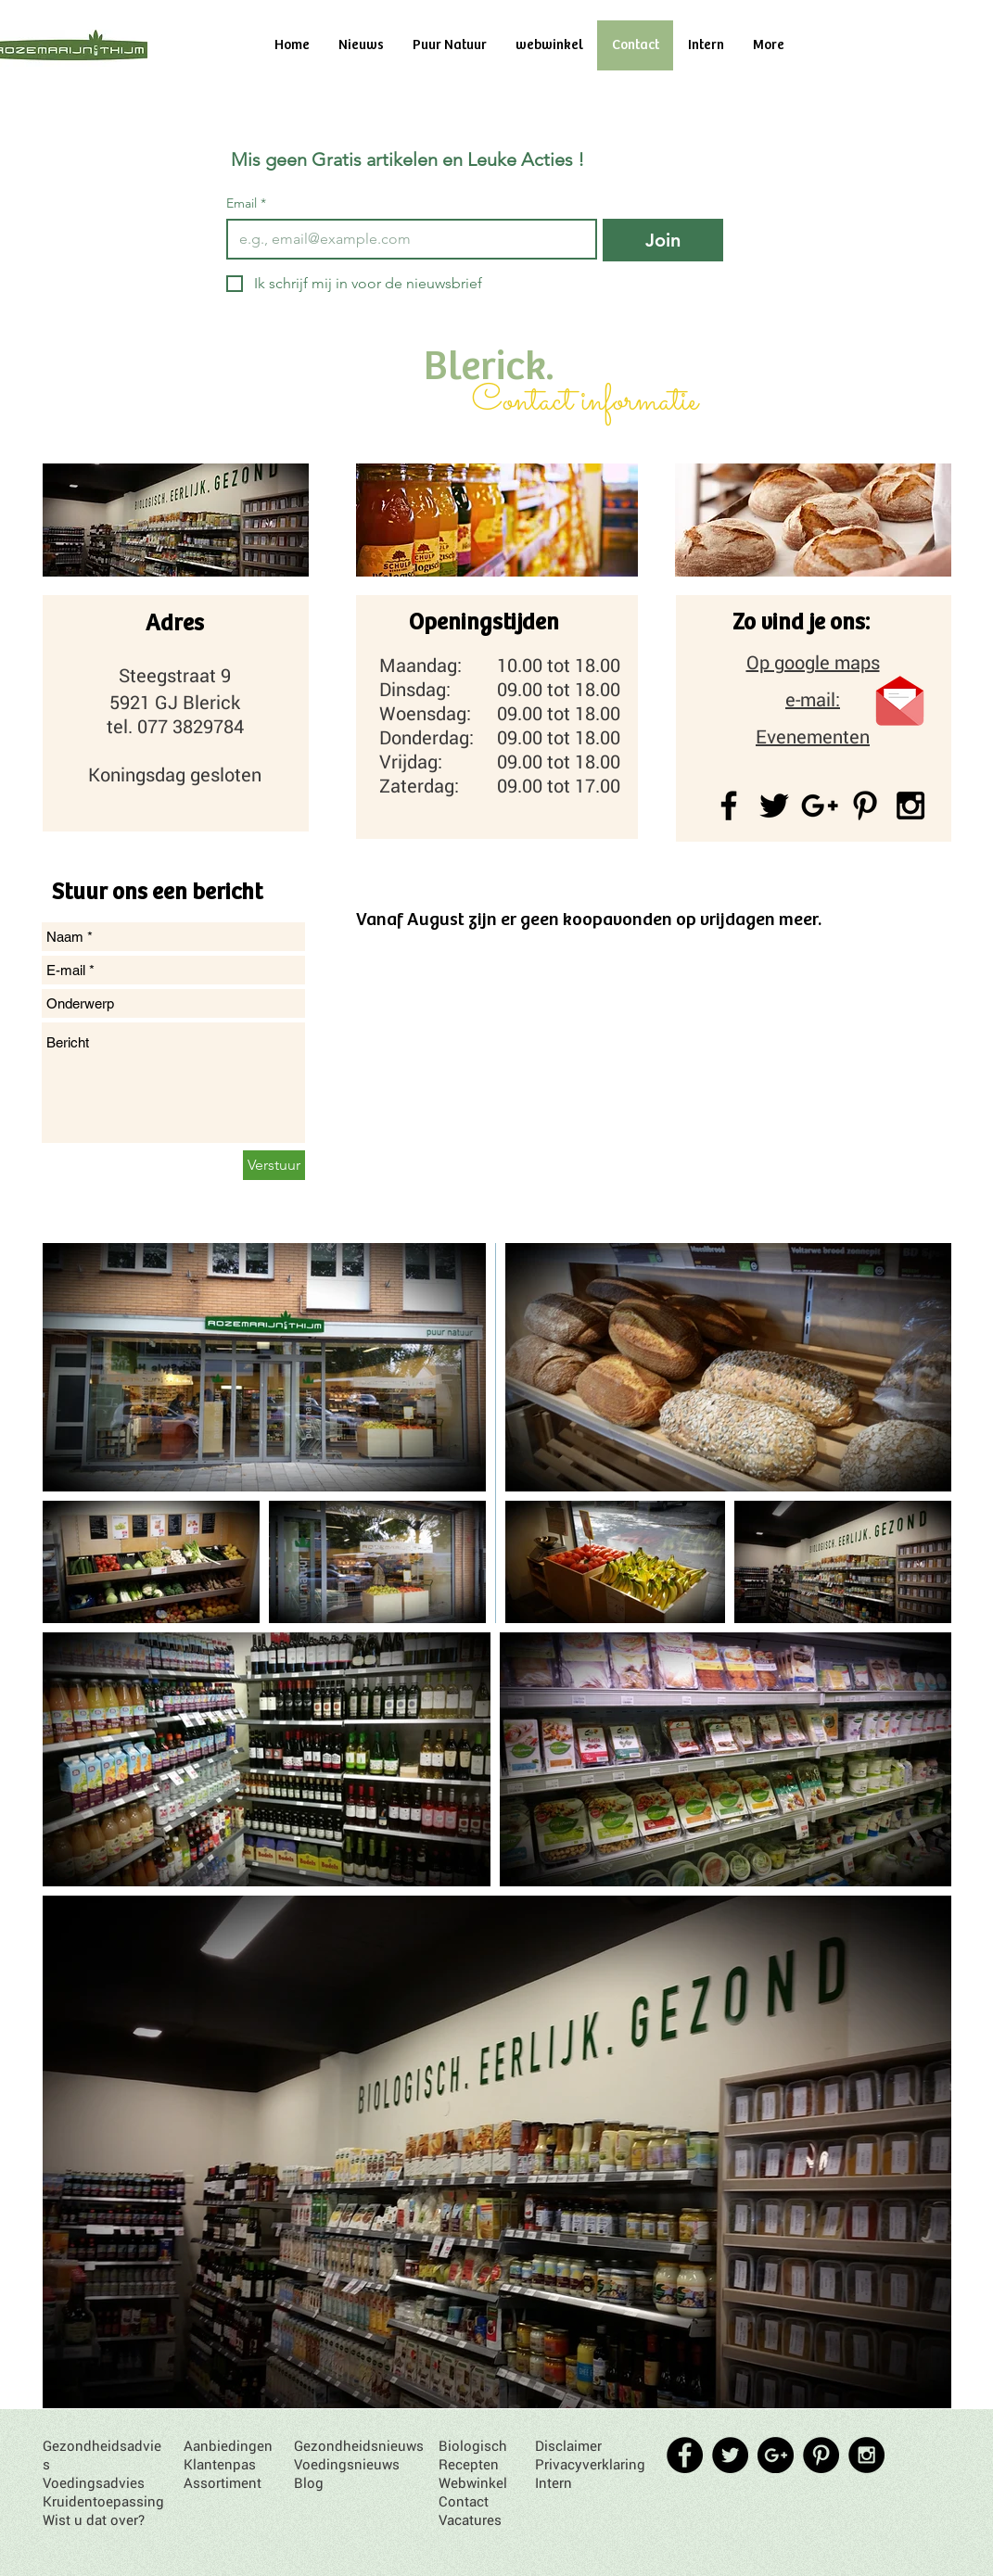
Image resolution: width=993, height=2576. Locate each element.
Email (246, 203)
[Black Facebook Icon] (728, 805)
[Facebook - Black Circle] (685, 2455)
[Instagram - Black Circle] (866, 2455)
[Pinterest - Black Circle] (821, 2455)
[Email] (406, 239)
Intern (553, 2482)
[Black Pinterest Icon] (865, 805)
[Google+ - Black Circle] (775, 2455)
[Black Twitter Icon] (774, 805)
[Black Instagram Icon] (910, 805)
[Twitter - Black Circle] (730, 2455)
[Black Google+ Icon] (819, 805)
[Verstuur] (274, 1165)
